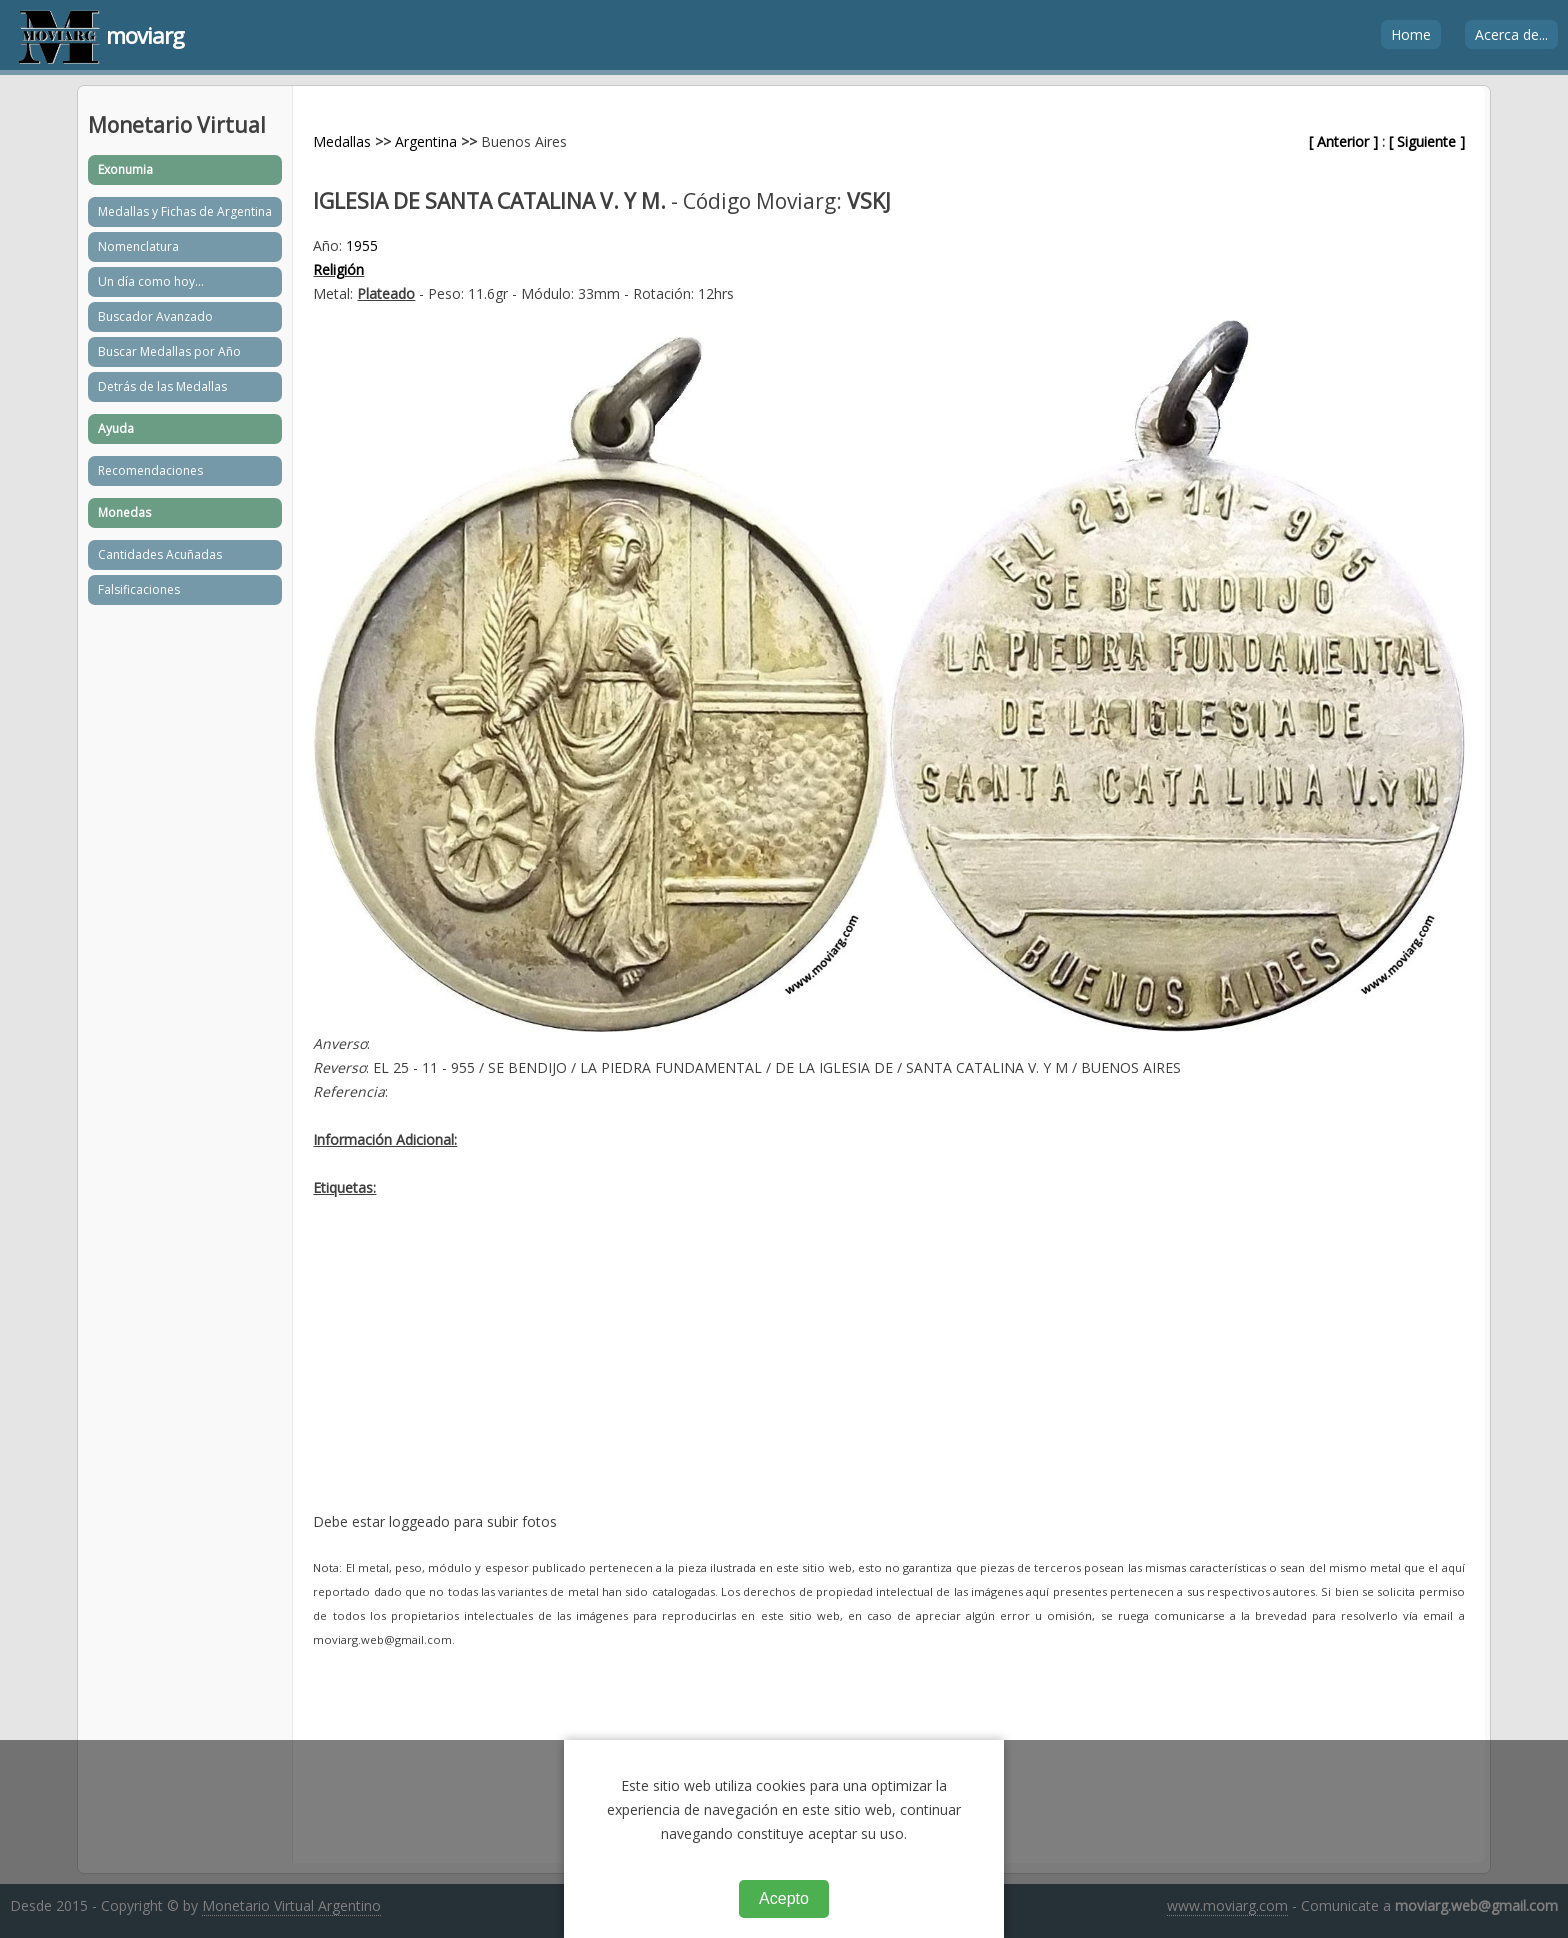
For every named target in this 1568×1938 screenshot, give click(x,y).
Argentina (426, 141)
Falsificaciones (139, 589)
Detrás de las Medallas (162, 386)
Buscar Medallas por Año (169, 351)
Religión (338, 269)
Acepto (784, 1898)
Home (1411, 34)
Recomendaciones (150, 470)
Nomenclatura (138, 246)
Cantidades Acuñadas (160, 554)
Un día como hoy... (151, 281)
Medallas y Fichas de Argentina (185, 211)
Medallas (342, 141)
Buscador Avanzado (155, 316)
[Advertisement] (888, 1370)
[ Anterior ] (1343, 141)
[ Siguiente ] (1427, 141)
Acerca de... (1511, 34)
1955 (362, 245)
